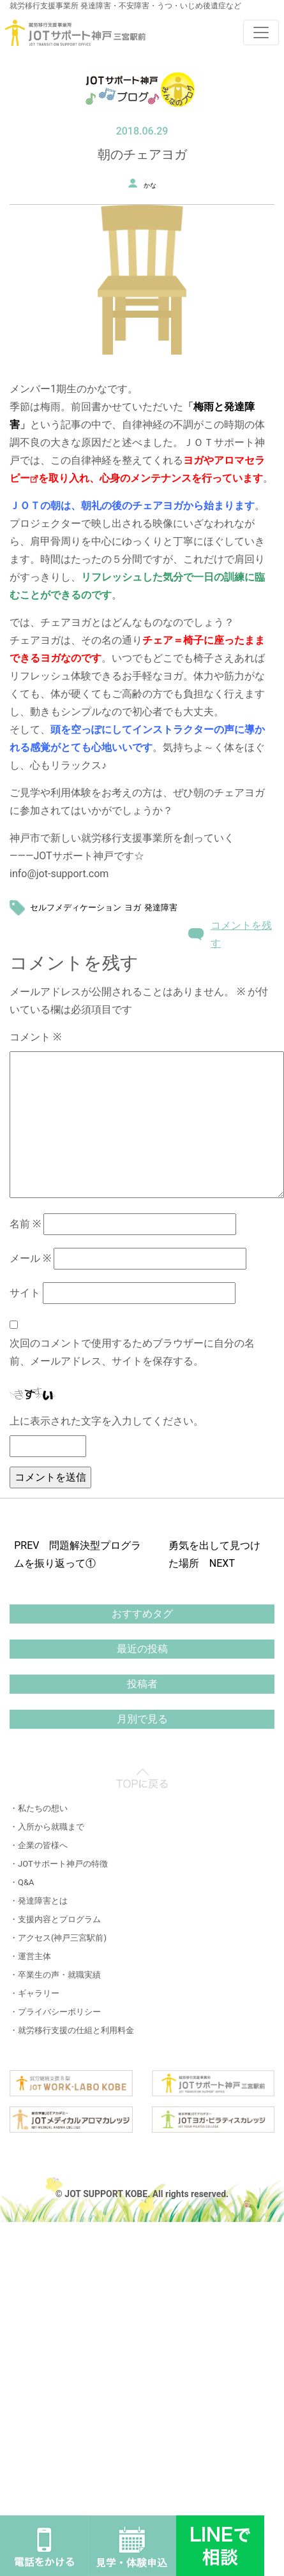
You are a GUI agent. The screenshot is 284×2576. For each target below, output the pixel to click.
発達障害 (160, 907)
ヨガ (132, 907)
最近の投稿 (142, 1649)
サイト (25, 1293)
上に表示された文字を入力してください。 (107, 1421)
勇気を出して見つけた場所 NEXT (214, 1554)
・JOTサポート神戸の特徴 (59, 1864)
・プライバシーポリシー (55, 2012)
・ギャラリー (34, 1993)
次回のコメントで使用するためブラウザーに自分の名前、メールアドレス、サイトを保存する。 (132, 1352)
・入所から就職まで (47, 1827)
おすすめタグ (142, 1614)
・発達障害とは (39, 1901)
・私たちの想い (39, 1808)
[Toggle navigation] (261, 32)
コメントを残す (241, 934)
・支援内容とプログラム (55, 1919)
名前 (25, 1224)
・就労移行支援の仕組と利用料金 (72, 2030)
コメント (35, 1037)
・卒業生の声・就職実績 (55, 1975)
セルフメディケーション (75, 907)
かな (150, 185)
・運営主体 (30, 1956)
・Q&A (22, 1882)
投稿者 (142, 1684)
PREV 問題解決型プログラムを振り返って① (77, 1554)
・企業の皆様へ (39, 1845)
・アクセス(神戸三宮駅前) (58, 1938)
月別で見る (142, 1719)
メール (30, 1258)
